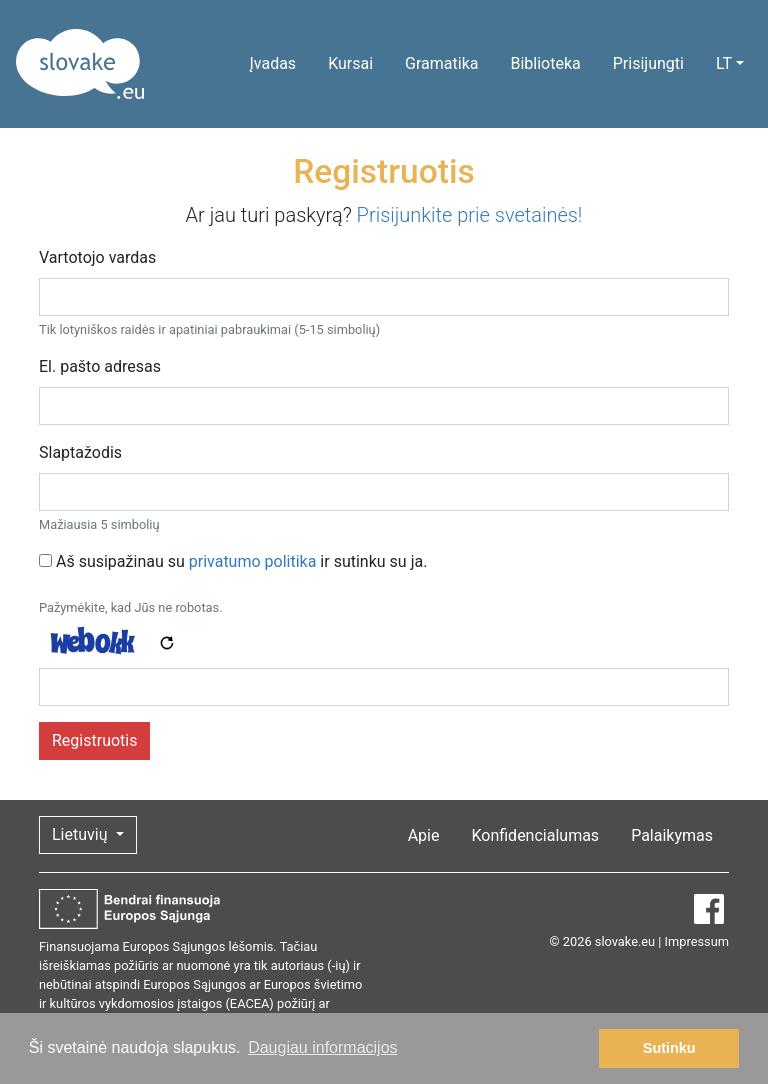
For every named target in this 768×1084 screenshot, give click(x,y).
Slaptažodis (80, 452)
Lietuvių (81, 834)
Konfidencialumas (535, 835)
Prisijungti (648, 63)
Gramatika (441, 63)
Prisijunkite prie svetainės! (470, 215)
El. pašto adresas (100, 366)
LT (724, 63)
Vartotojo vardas (97, 257)
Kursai (350, 63)
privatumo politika (253, 561)
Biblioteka (545, 63)
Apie (424, 835)
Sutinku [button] (669, 1048)
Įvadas (272, 63)
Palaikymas (672, 835)
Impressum (697, 941)
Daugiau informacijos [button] (322, 1047)
